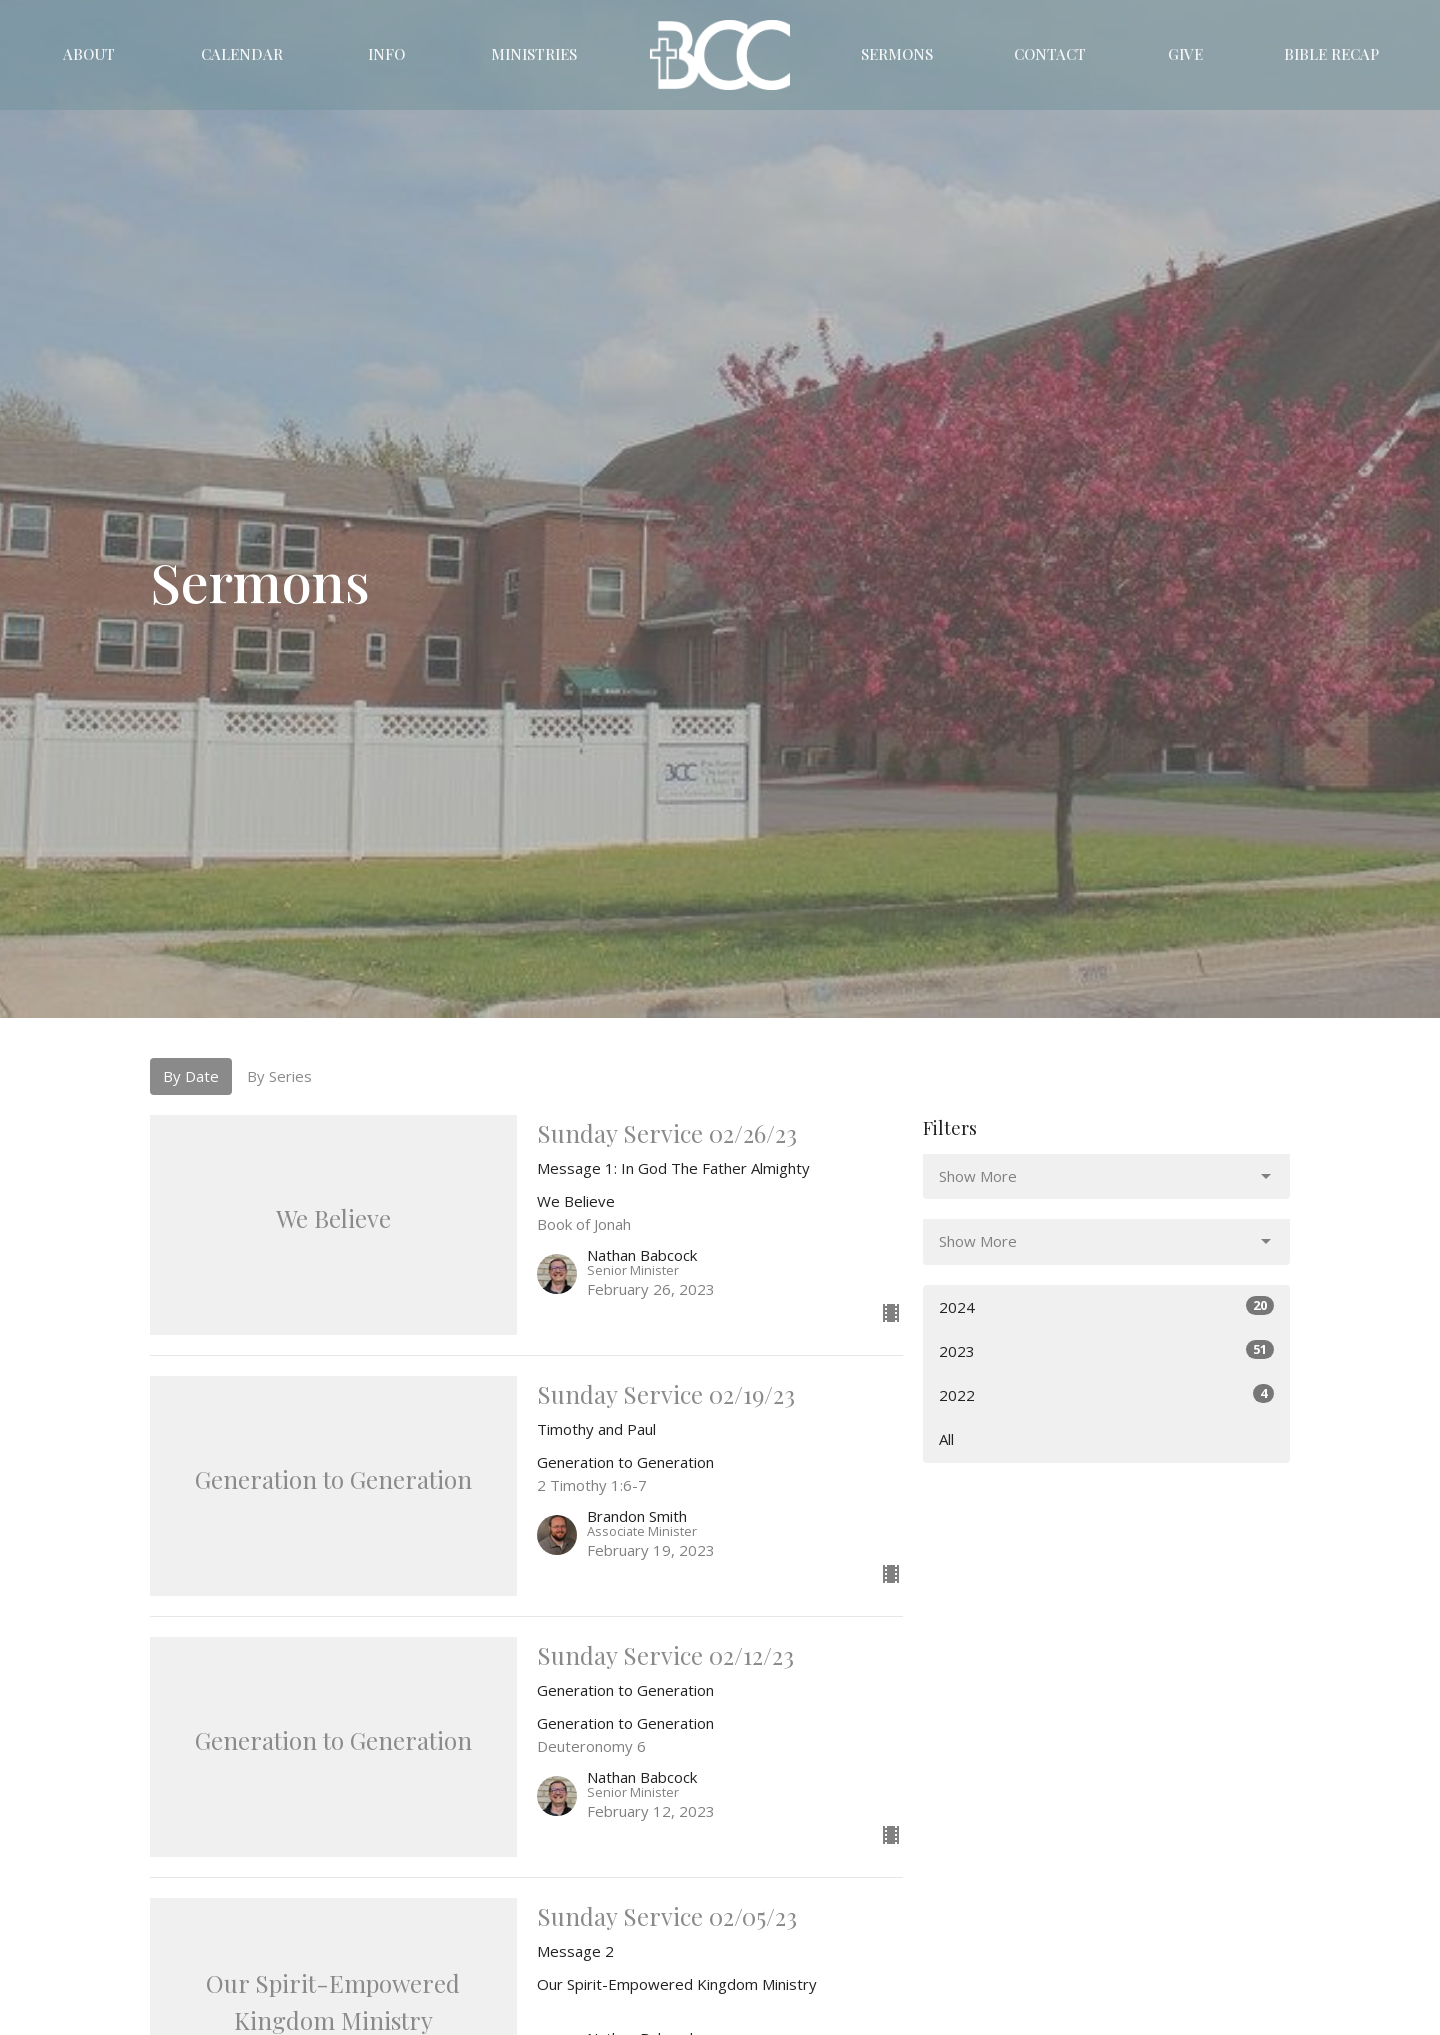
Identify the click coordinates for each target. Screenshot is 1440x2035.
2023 (1106, 1350)
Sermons (897, 54)
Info (386, 54)
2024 (1106, 1306)
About (89, 54)
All (946, 1439)
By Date (191, 1076)
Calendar (242, 54)
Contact (1050, 54)
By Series (279, 1076)
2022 (1106, 1394)
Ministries (534, 54)
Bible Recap (1331, 54)
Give (1185, 54)
